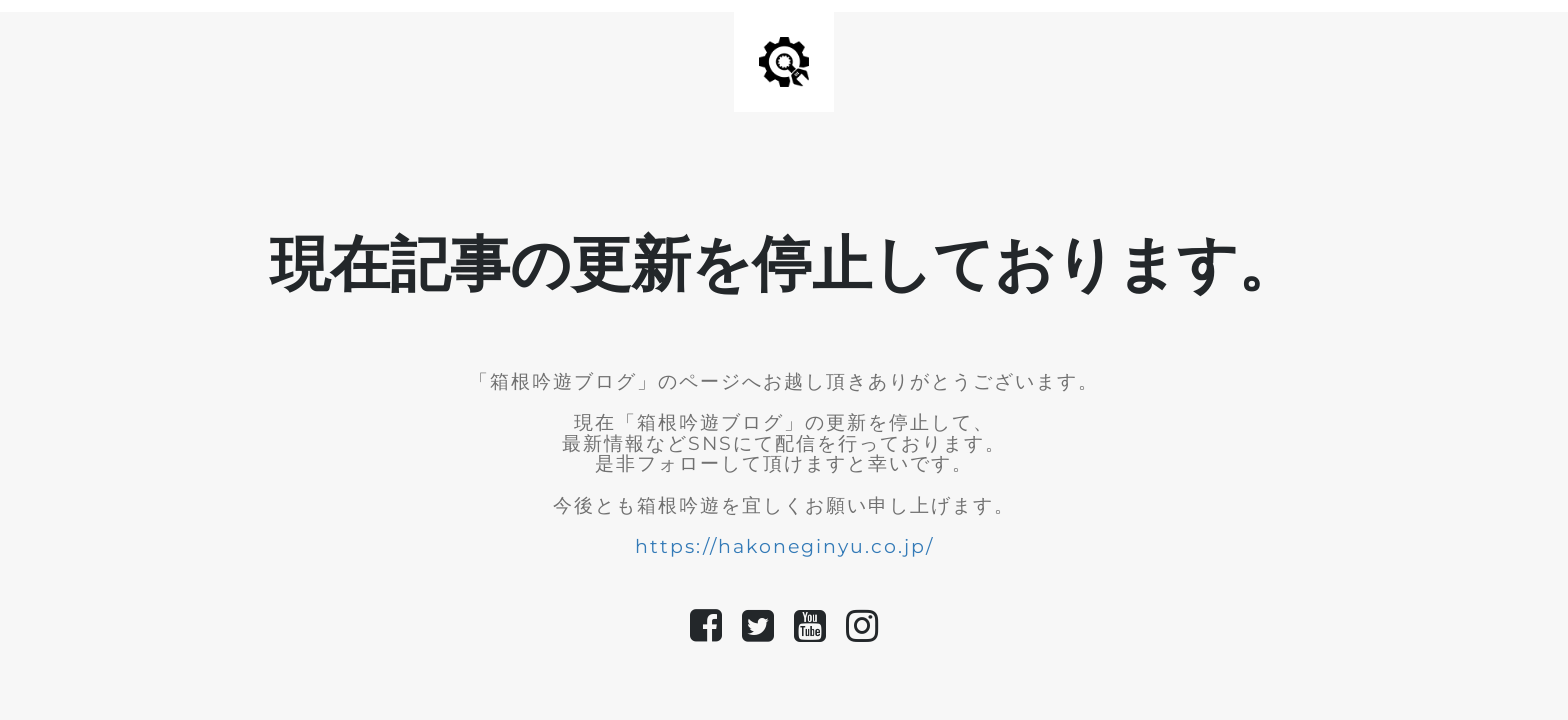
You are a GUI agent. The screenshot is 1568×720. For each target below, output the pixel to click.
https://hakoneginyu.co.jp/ (784, 546)
